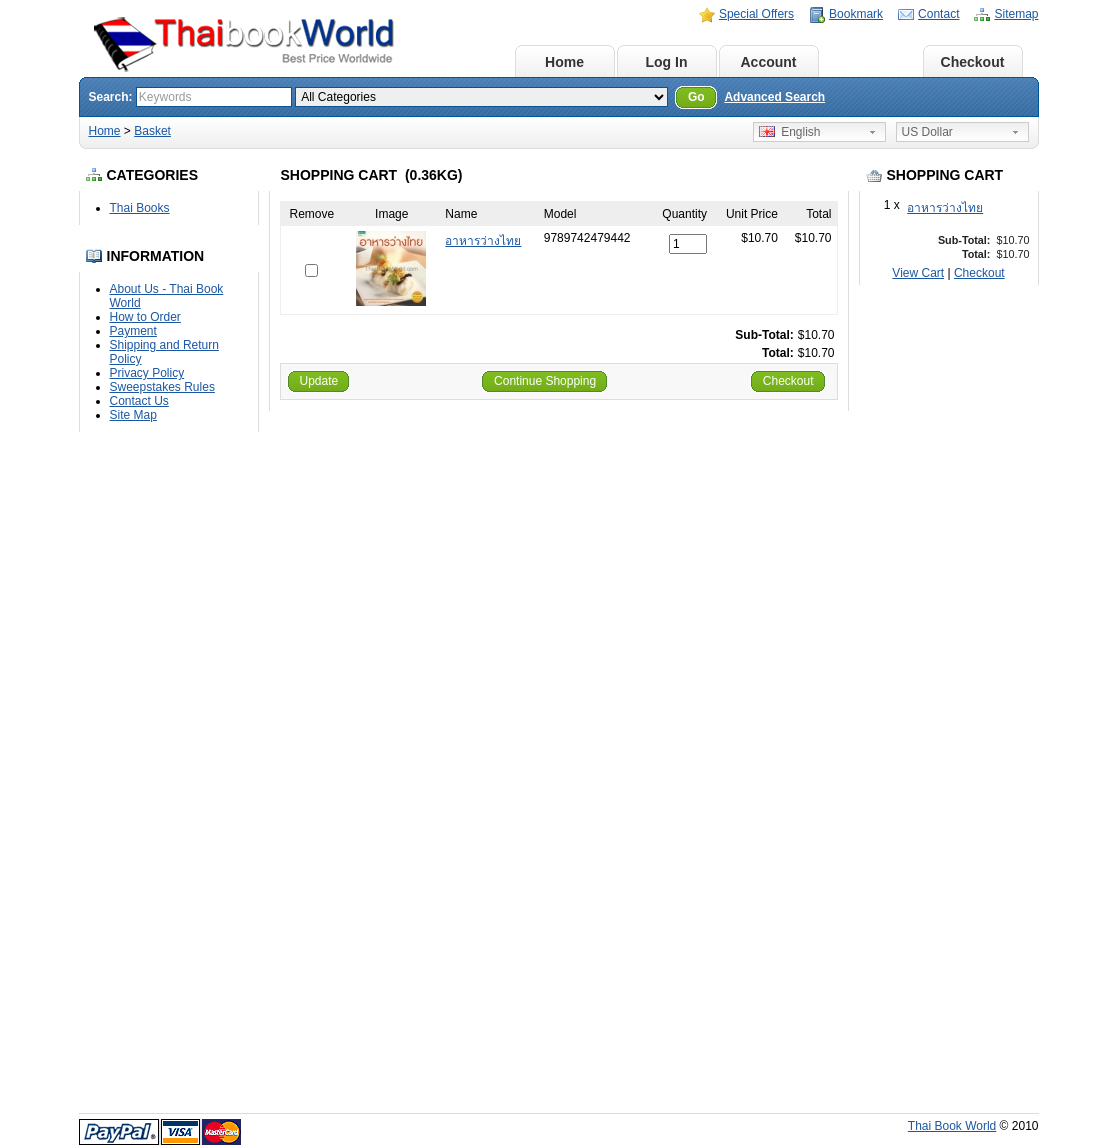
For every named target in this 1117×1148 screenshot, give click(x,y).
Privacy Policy (147, 373)
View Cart (918, 273)
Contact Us (139, 401)
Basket (871, 62)
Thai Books (140, 208)
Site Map (133, 415)
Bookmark (856, 14)
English (790, 132)
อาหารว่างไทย (945, 208)
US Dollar (927, 132)
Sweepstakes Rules (162, 387)
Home (564, 62)
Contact (938, 14)
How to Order (145, 317)
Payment (133, 331)
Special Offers (756, 14)
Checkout (973, 62)
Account (769, 62)
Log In (667, 62)
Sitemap (1016, 14)
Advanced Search (774, 97)
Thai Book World (952, 1126)
